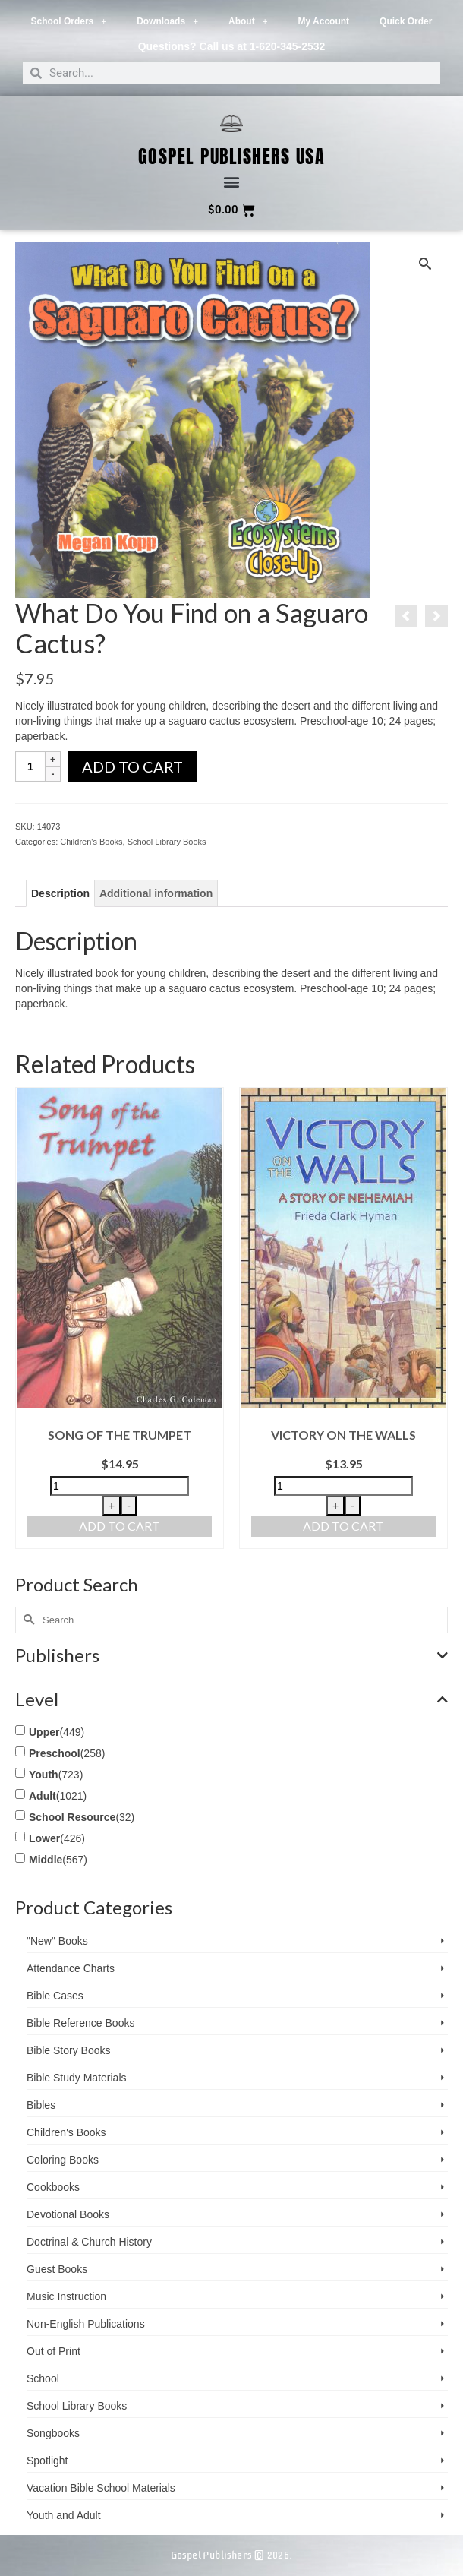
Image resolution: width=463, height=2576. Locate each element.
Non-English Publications (86, 2324)
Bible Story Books (69, 2050)
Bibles (41, 2105)
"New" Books (57, 1941)
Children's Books (91, 841)
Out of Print (53, 2351)
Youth (43, 1774)
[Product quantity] (30, 766)
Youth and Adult (64, 2515)
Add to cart (132, 766)
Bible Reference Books (80, 2023)
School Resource (72, 1817)
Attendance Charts (71, 1968)
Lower (44, 1838)
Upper (44, 1732)
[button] (231, 181)
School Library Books (167, 841)
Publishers (231, 1655)
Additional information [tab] (156, 893)
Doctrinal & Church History (89, 2242)
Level (231, 1699)
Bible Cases (55, 1996)
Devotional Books (68, 2214)
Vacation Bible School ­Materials (101, 2488)
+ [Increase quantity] (112, 1506)
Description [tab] (60, 893)
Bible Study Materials (77, 2078)
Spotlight (47, 2460)
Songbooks (53, 2433)
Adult (42, 1796)
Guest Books (57, 2269)
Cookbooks (53, 2187)
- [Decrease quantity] (129, 1506)
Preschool (54, 1753)
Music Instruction (66, 2296)
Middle (45, 1860)
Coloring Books (63, 2160)
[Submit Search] (26, 1620)
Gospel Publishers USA (232, 156)
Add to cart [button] (119, 1526)
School (43, 2378)
